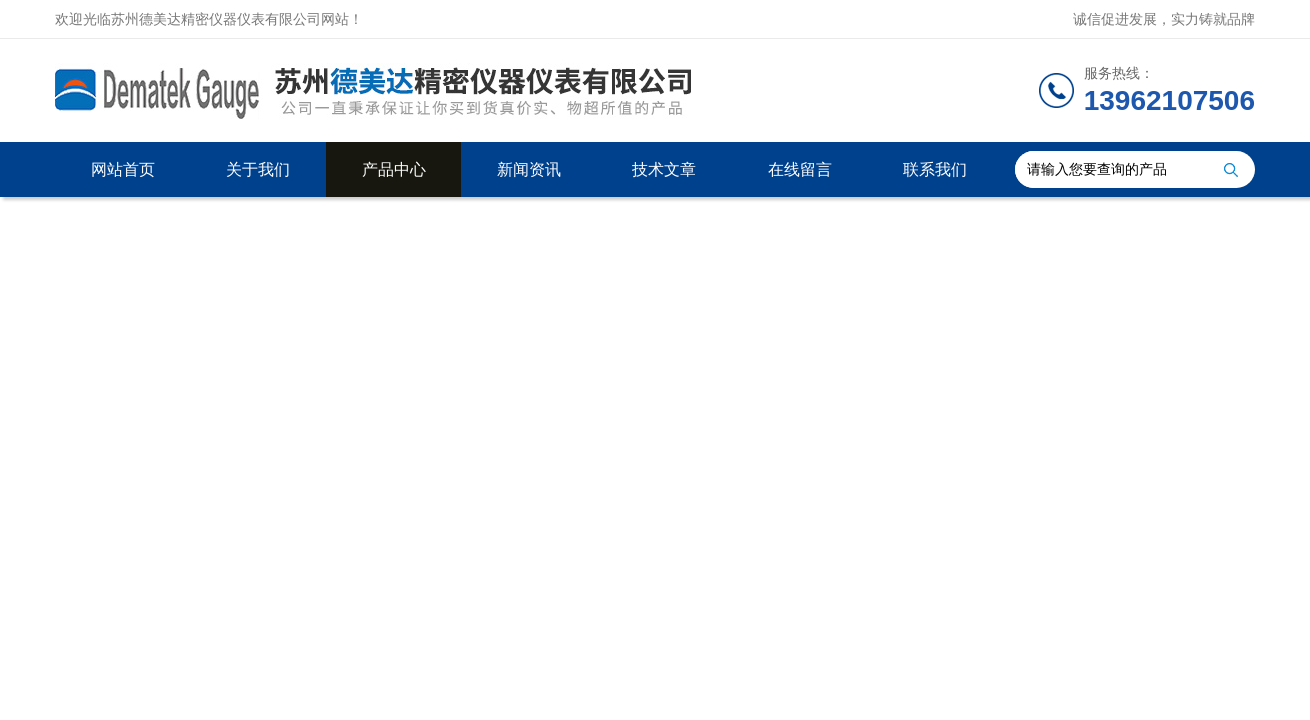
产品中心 (394, 169)
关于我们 (258, 169)
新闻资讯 (529, 169)
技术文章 (664, 169)
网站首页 (123, 169)
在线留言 (800, 169)
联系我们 (935, 169)
